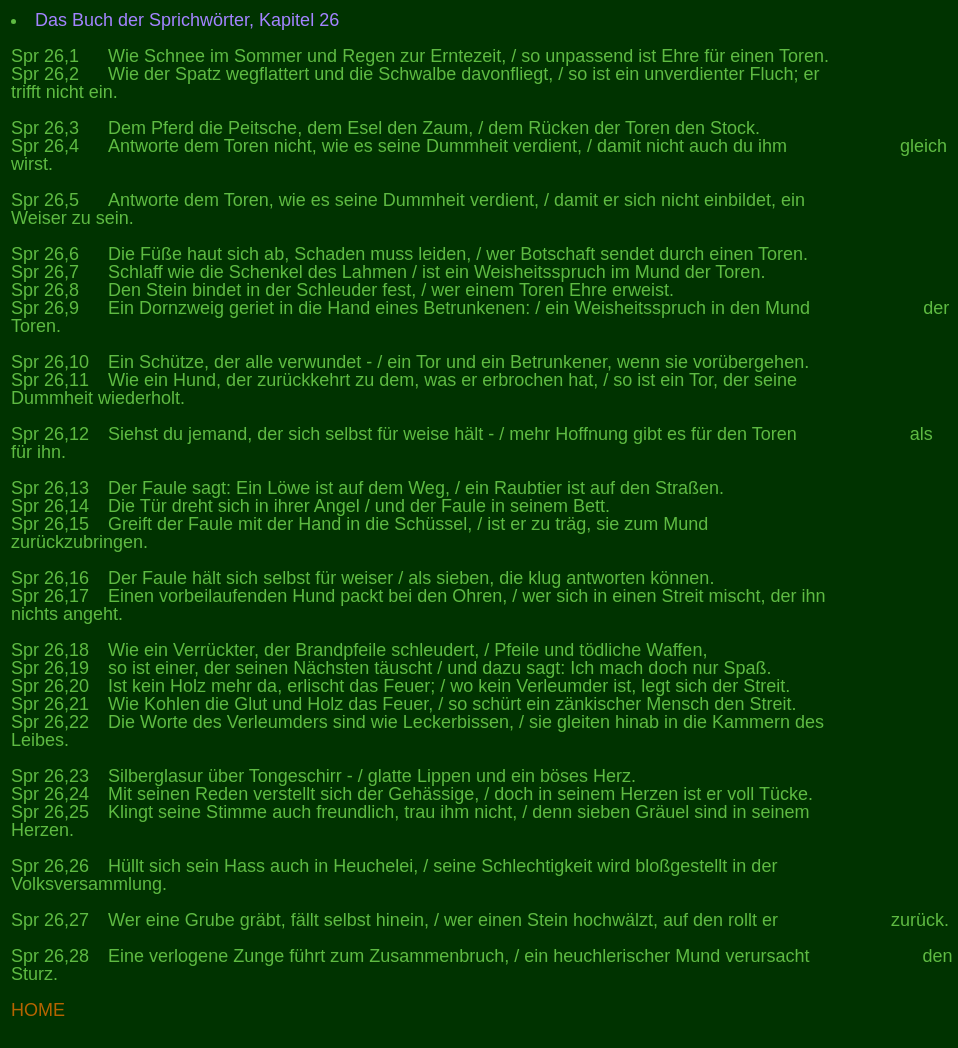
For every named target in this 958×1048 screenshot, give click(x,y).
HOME (38, 1010)
